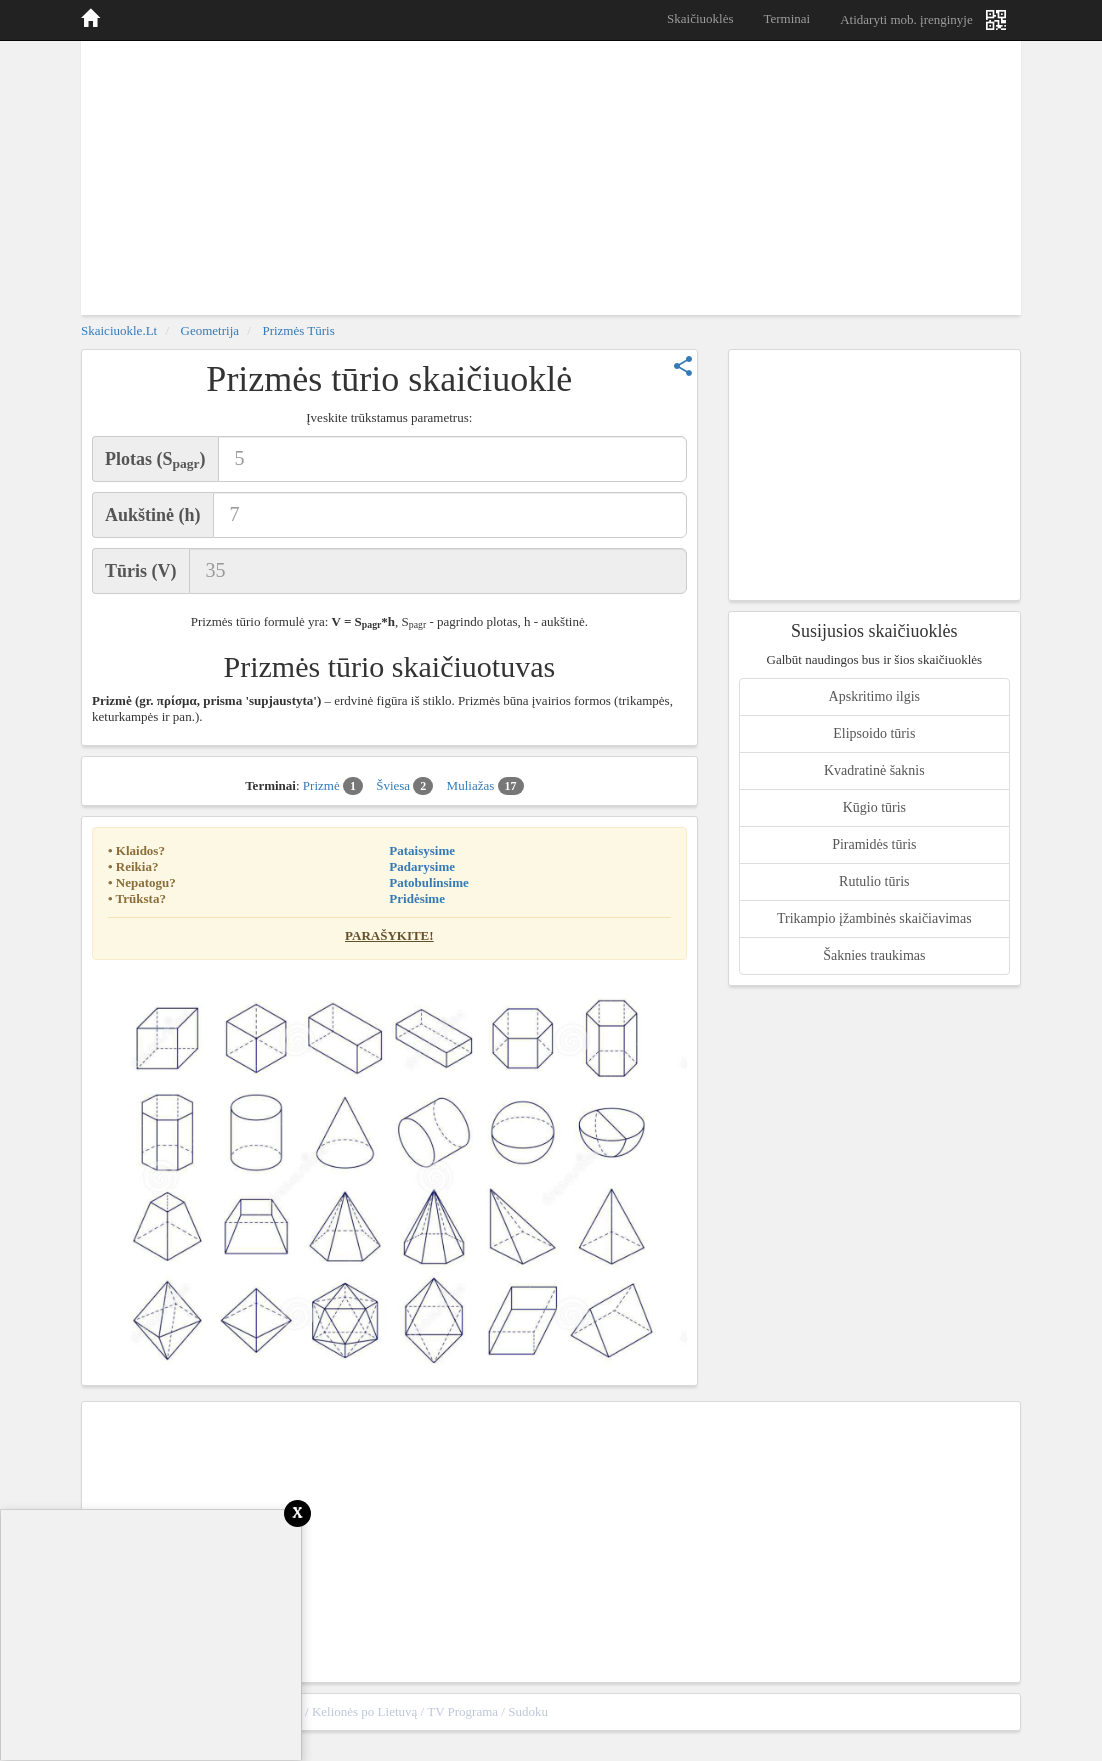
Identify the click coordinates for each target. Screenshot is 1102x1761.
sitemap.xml (978, 1711)
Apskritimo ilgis (874, 696)
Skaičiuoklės (700, 18)
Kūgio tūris (874, 807)
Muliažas (485, 786)
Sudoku (528, 1711)
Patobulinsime (428, 882)
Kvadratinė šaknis (874, 770)
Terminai (786, 18)
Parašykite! (389, 935)
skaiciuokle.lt (119, 330)
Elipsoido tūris (874, 733)
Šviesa (404, 786)
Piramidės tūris (874, 844)
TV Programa (462, 1711)
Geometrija (210, 330)
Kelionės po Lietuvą (364, 1711)
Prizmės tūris (298, 330)
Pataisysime (422, 850)
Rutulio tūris (874, 881)
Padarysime (422, 866)
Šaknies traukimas (874, 955)
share (683, 366)
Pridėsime (417, 898)
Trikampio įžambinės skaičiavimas (874, 918)
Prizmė (333, 786)
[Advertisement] (551, 175)
